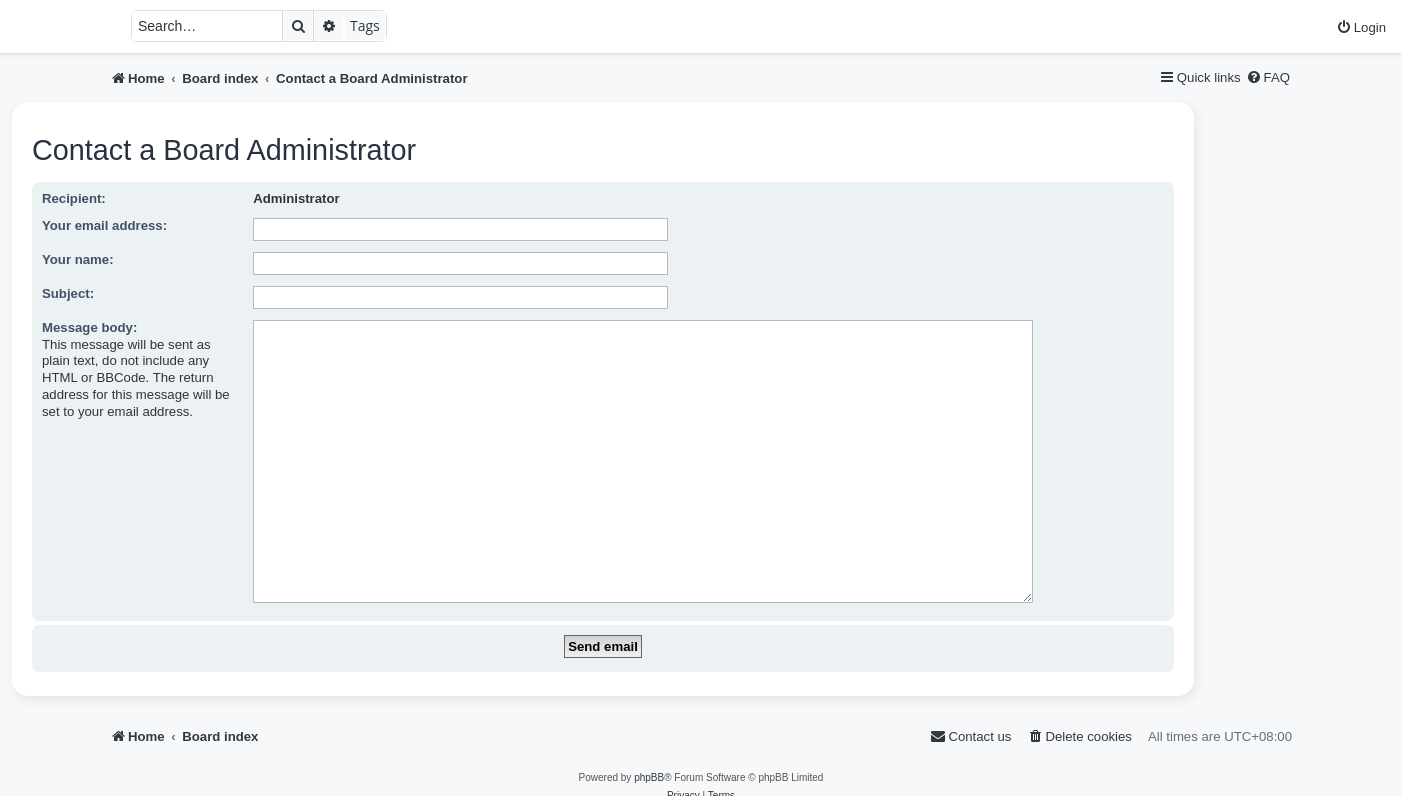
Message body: (89, 327)
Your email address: (104, 225)
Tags (365, 25)
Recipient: (74, 198)
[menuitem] (1361, 27)
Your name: (78, 259)
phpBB (649, 746)
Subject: (68, 293)
